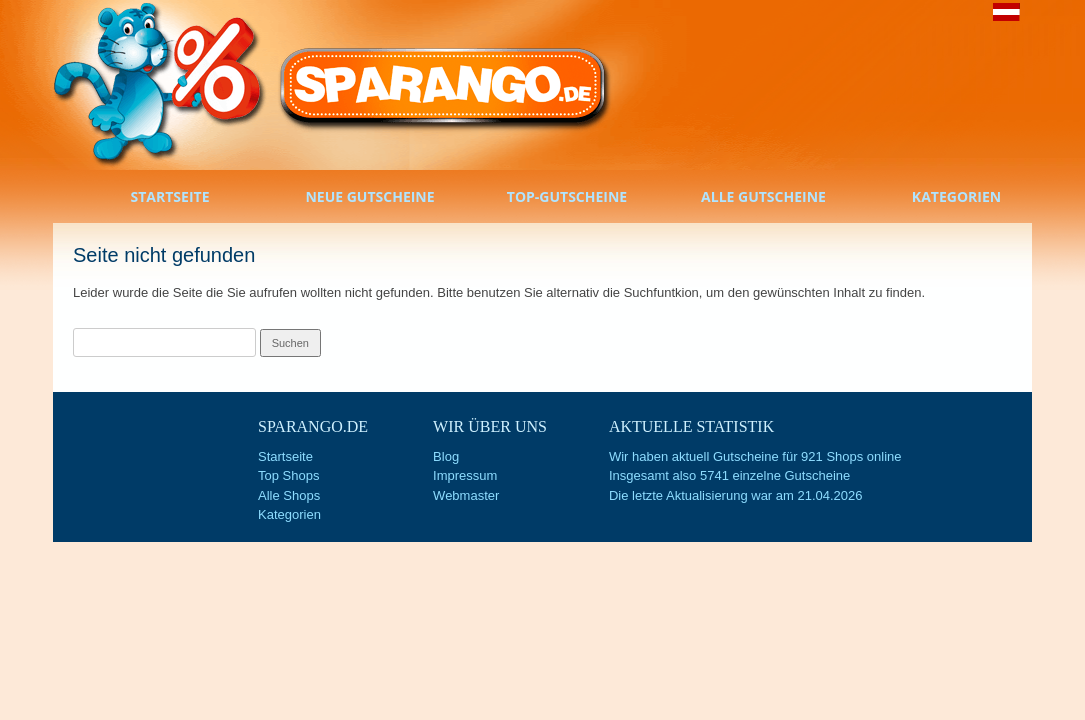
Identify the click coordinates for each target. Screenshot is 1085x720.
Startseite (150, 198)
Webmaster (466, 495)
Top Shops (288, 475)
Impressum (465, 475)
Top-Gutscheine (542, 198)
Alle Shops (289, 495)
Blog (446, 456)
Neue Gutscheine (344, 198)
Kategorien (934, 198)
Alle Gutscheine (738, 198)
